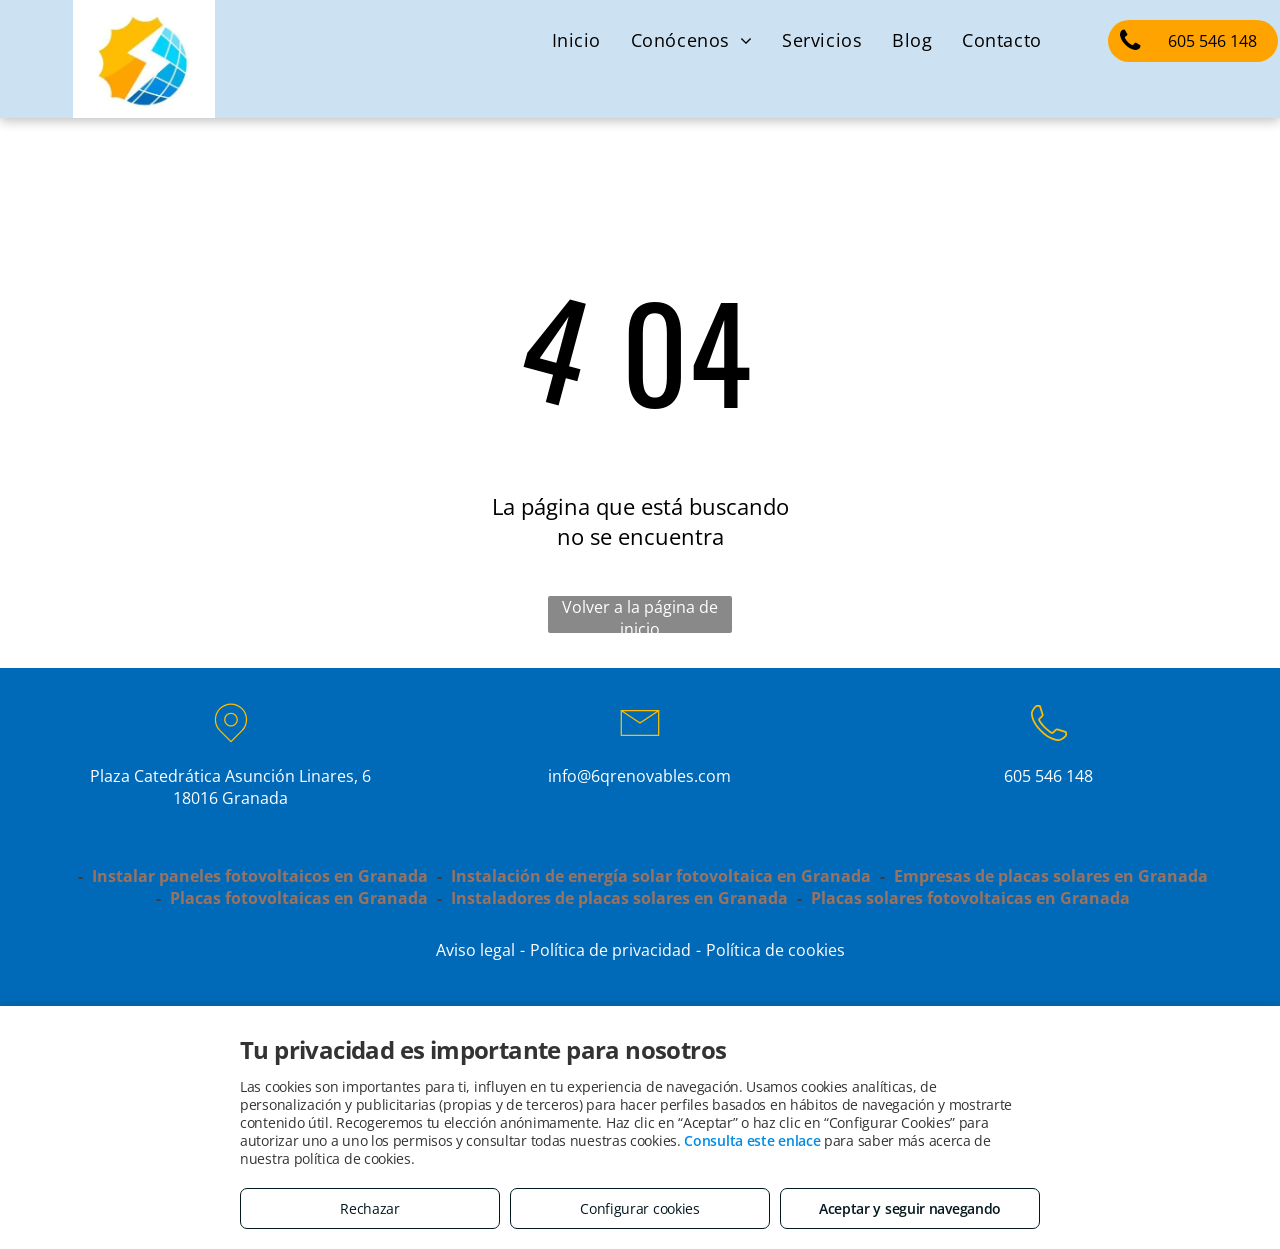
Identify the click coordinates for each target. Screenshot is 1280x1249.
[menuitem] (576, 39)
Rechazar (370, 1208)
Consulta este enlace (752, 1140)
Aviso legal (475, 950)
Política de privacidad (610, 950)
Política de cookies (775, 950)
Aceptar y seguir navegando (910, 1208)
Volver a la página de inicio (640, 614)
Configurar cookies (640, 1208)
